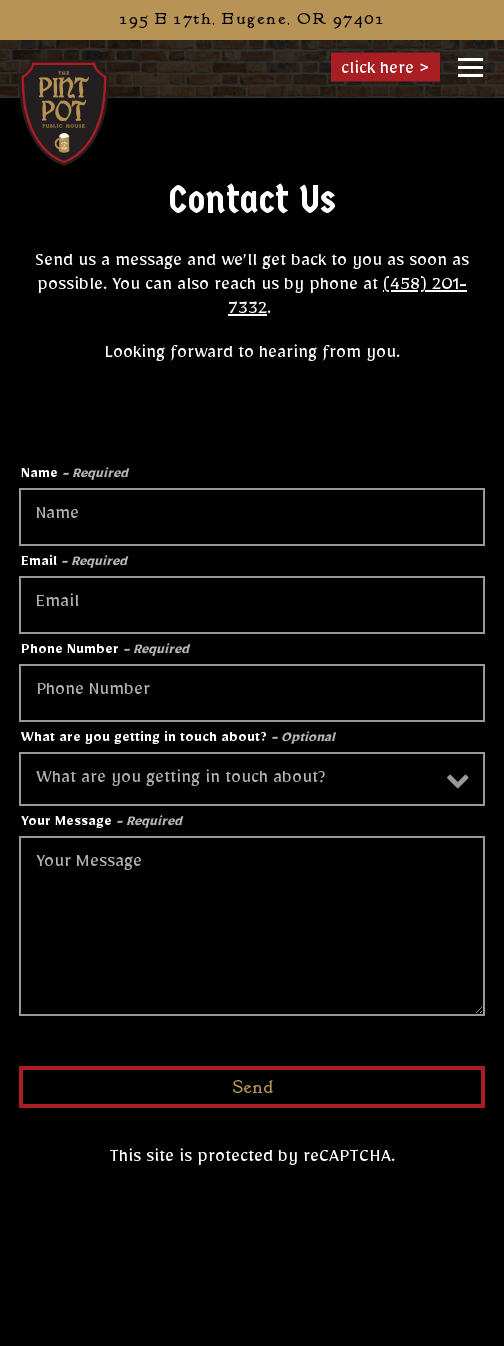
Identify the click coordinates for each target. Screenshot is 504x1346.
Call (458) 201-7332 (252, 1283)
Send (252, 1087)
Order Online (336, 1325)
